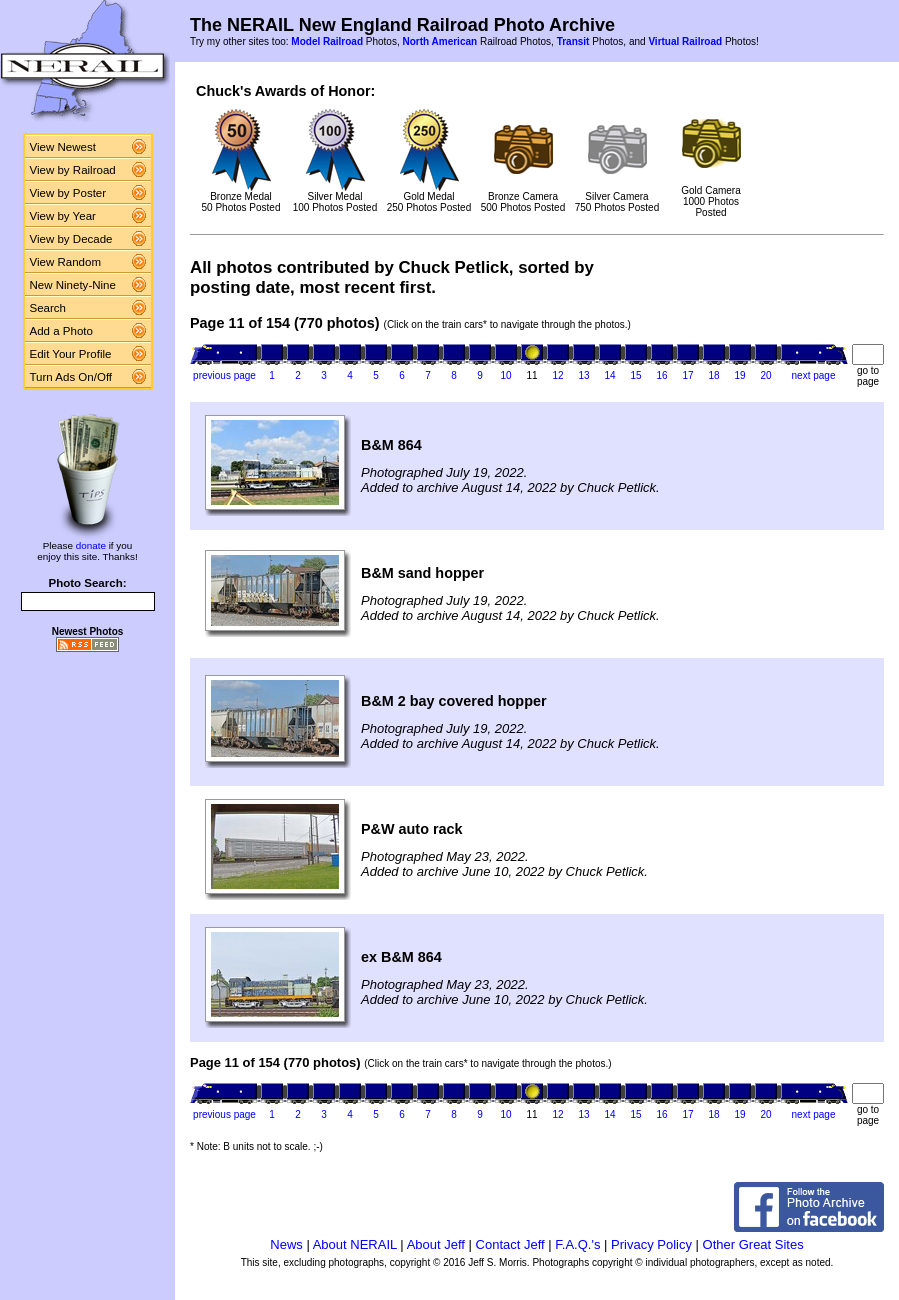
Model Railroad (327, 41)
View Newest (63, 147)
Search (48, 308)
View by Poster (68, 193)
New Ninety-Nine (73, 285)
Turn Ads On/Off (71, 377)
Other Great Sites (753, 1244)
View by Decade (71, 239)
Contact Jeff (510, 1244)
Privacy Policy (651, 1244)
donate (91, 545)
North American (439, 41)
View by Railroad (73, 170)
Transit (573, 41)
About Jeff (436, 1244)
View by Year (63, 216)
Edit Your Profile (71, 354)
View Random (65, 262)
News (286, 1244)
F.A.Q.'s (577, 1244)
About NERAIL (355, 1244)
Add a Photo (61, 331)
